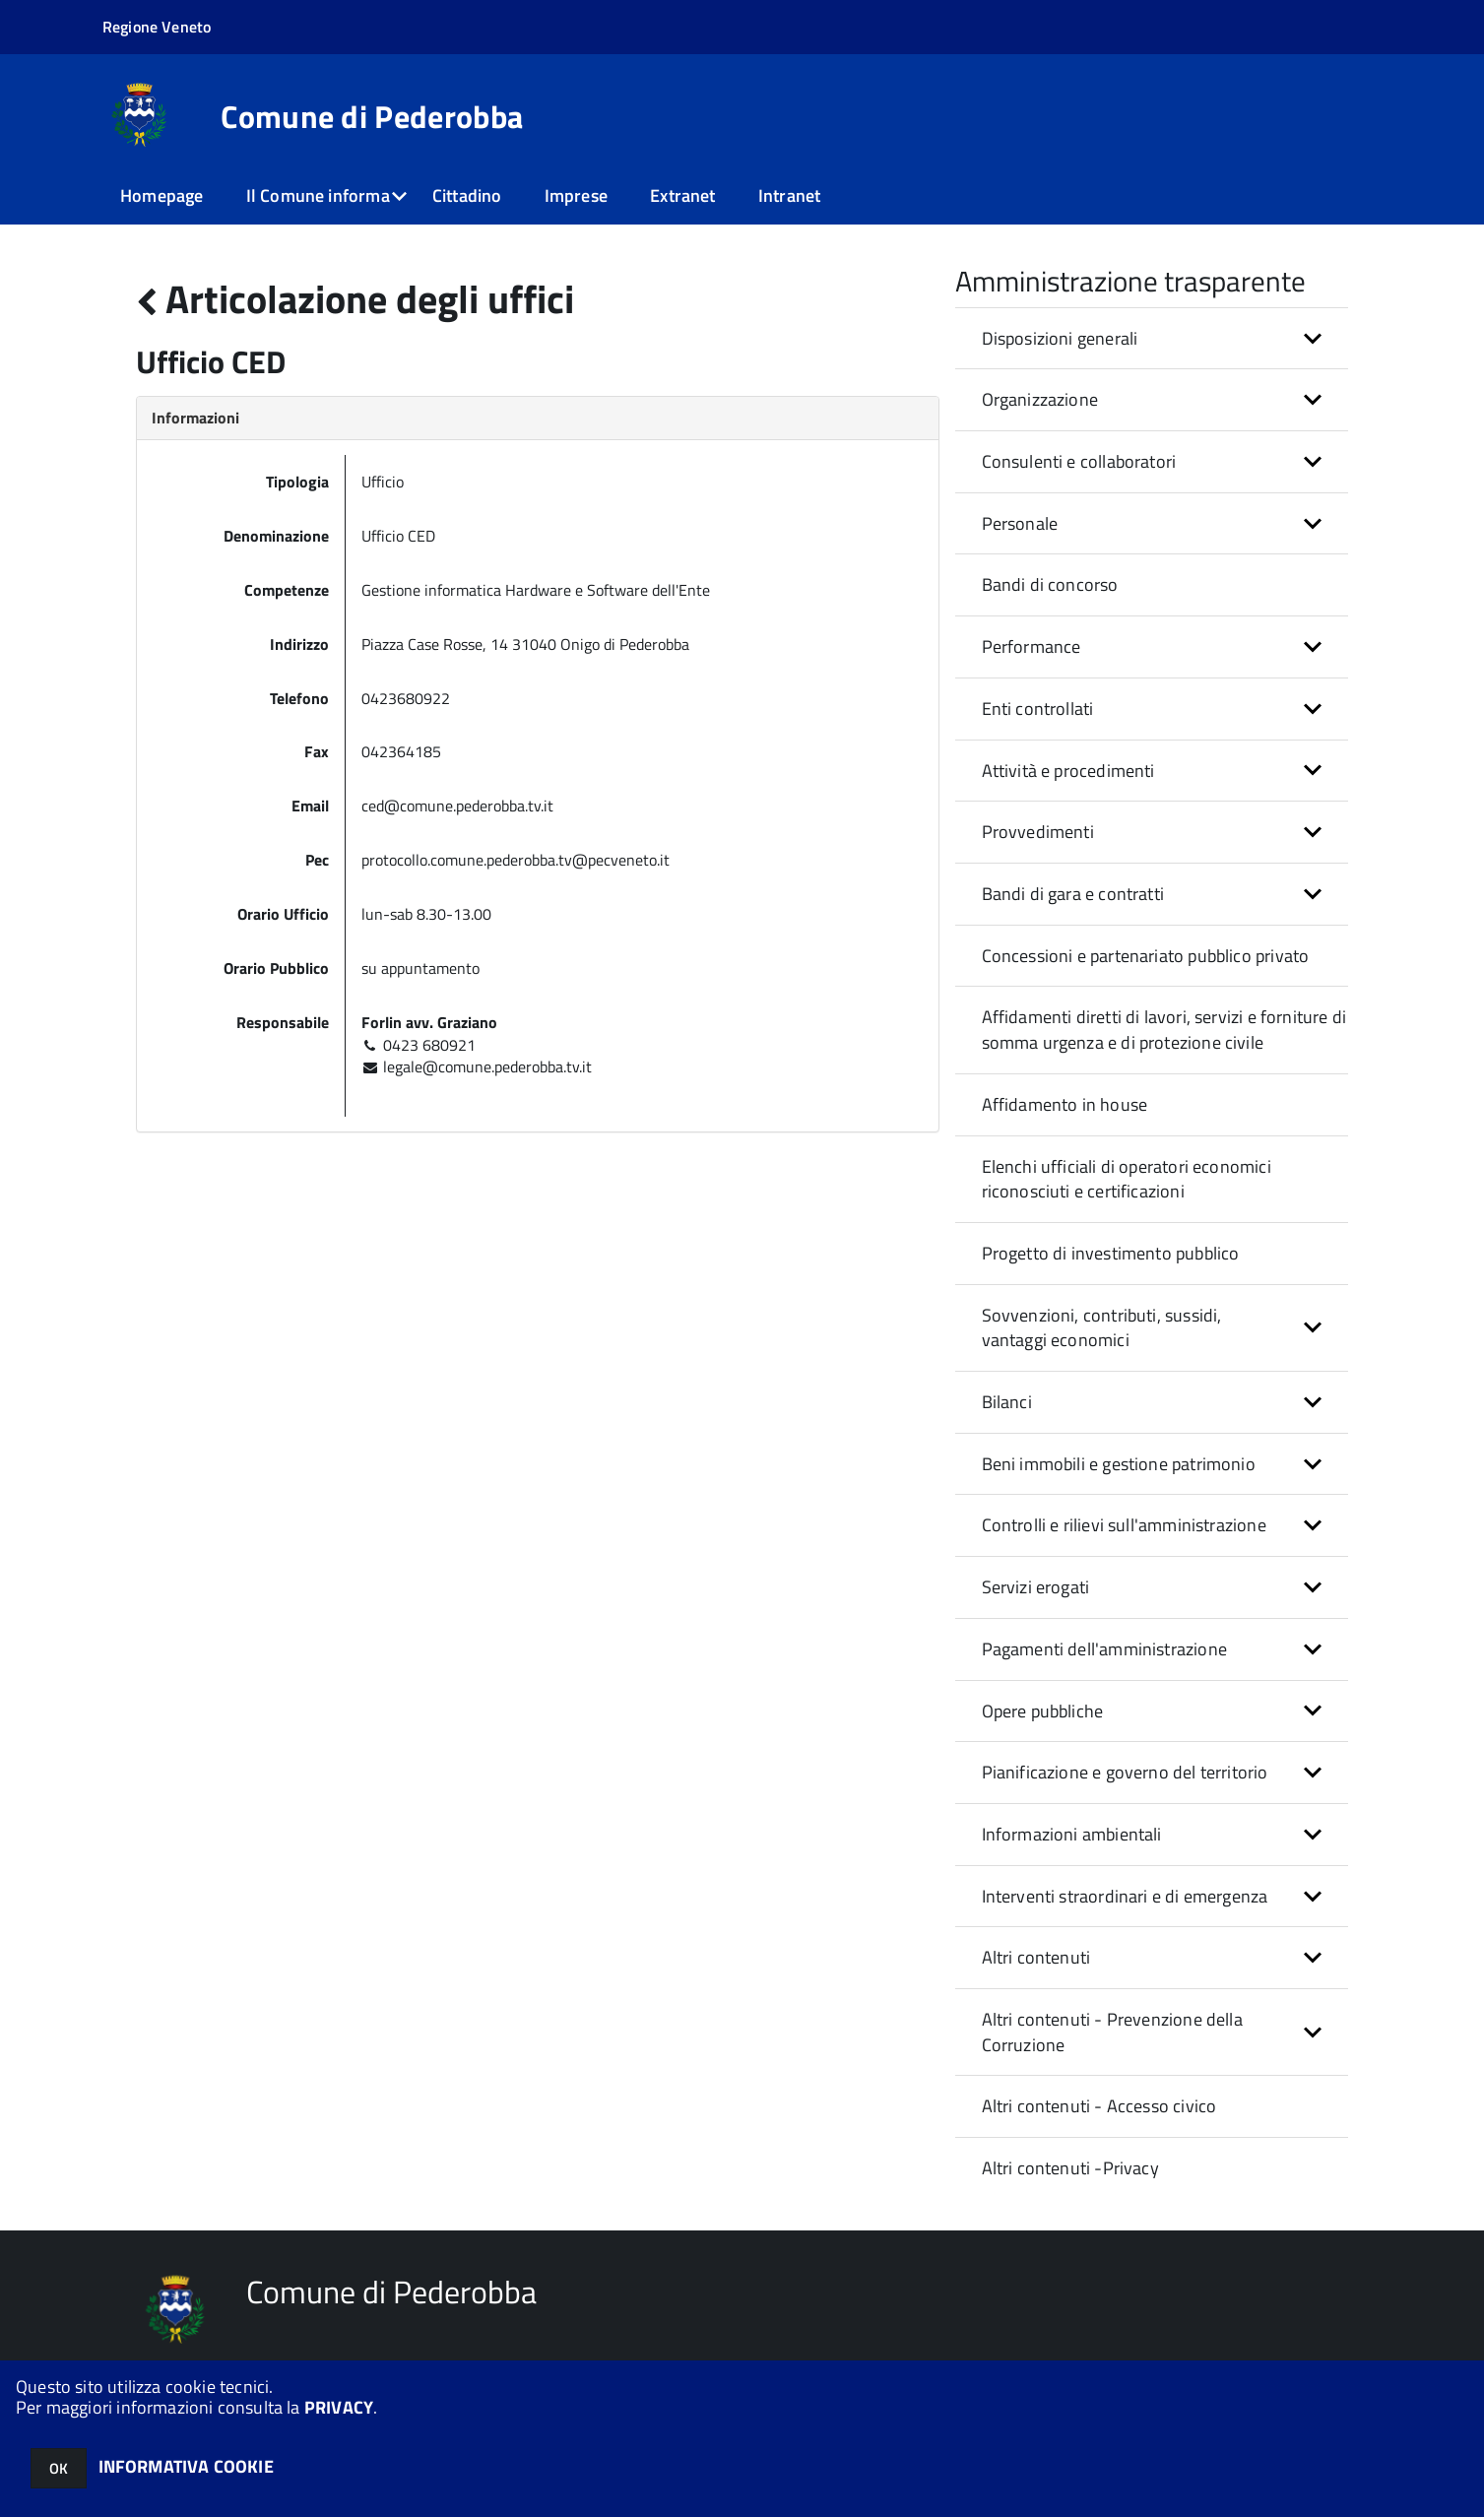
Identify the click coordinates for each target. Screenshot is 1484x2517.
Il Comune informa (318, 195)
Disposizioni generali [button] (1060, 338)
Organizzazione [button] (1040, 399)
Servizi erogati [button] (1036, 1587)
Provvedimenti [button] (1038, 831)
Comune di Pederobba (372, 116)
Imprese (576, 195)
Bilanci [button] (1007, 1401)
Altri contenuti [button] (1036, 1957)
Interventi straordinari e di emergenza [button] (1125, 1896)
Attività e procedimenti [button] (1068, 770)
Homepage (161, 195)
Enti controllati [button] (1038, 708)
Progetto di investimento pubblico (1111, 1253)
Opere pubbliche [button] (1043, 1711)
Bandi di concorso (1050, 584)
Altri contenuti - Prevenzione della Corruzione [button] (1112, 2032)
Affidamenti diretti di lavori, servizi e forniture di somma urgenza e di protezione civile (1164, 1029)
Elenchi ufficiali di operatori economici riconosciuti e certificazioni (1126, 1179)
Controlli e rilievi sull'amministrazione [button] (1124, 1525)
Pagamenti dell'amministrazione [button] (1104, 1649)
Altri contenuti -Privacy (1070, 2168)
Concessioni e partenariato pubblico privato (1146, 955)
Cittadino (467, 195)
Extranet (682, 195)
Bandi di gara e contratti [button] (1073, 893)
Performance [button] (1031, 646)
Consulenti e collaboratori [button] (1079, 461)
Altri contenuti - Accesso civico (1099, 2106)
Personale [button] (1020, 523)
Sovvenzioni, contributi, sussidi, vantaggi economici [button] (1102, 1328)
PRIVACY (338, 2407)
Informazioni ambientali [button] (1072, 1834)
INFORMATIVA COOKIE (186, 2466)
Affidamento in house (1065, 1104)
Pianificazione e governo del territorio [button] (1125, 1772)
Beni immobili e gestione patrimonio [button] (1119, 1464)
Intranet (789, 195)
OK (58, 2468)
